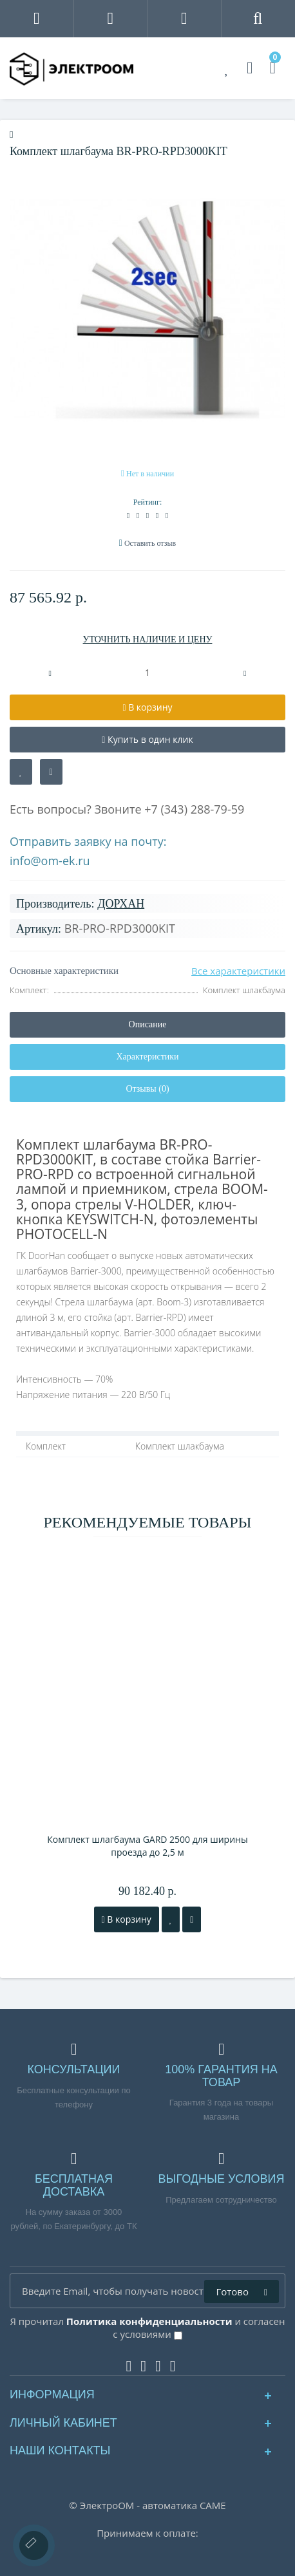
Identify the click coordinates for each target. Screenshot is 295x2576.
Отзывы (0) (147, 1089)
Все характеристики (238, 970)
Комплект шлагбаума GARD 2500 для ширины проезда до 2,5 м (147, 1845)
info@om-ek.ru (50, 860)
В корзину (126, 1919)
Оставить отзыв (150, 543)
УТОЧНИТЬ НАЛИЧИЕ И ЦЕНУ (148, 639)
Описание (148, 1024)
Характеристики (147, 1056)
